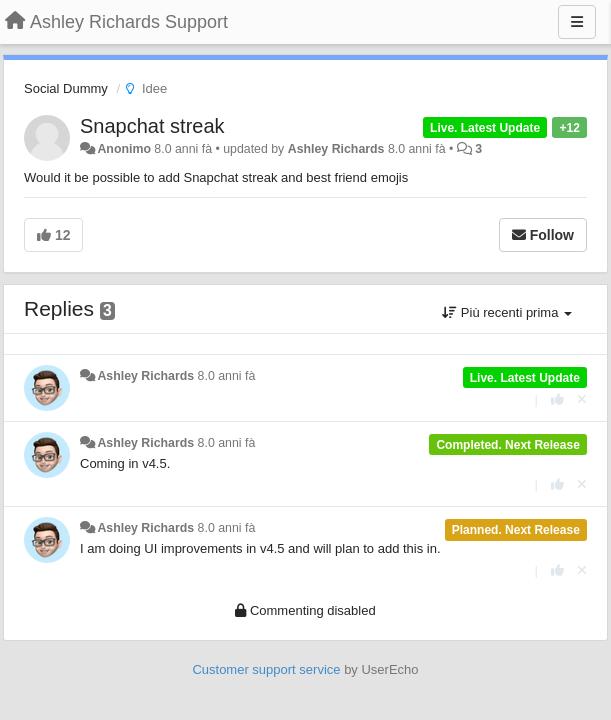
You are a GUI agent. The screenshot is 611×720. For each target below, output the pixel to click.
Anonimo (123, 149)
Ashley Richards (336, 149)
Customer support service (266, 669)
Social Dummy (66, 88)
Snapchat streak (152, 126)
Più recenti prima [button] (507, 312)
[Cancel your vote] (582, 399)
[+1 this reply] (557, 399)
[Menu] (577, 22)
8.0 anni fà (227, 376)
